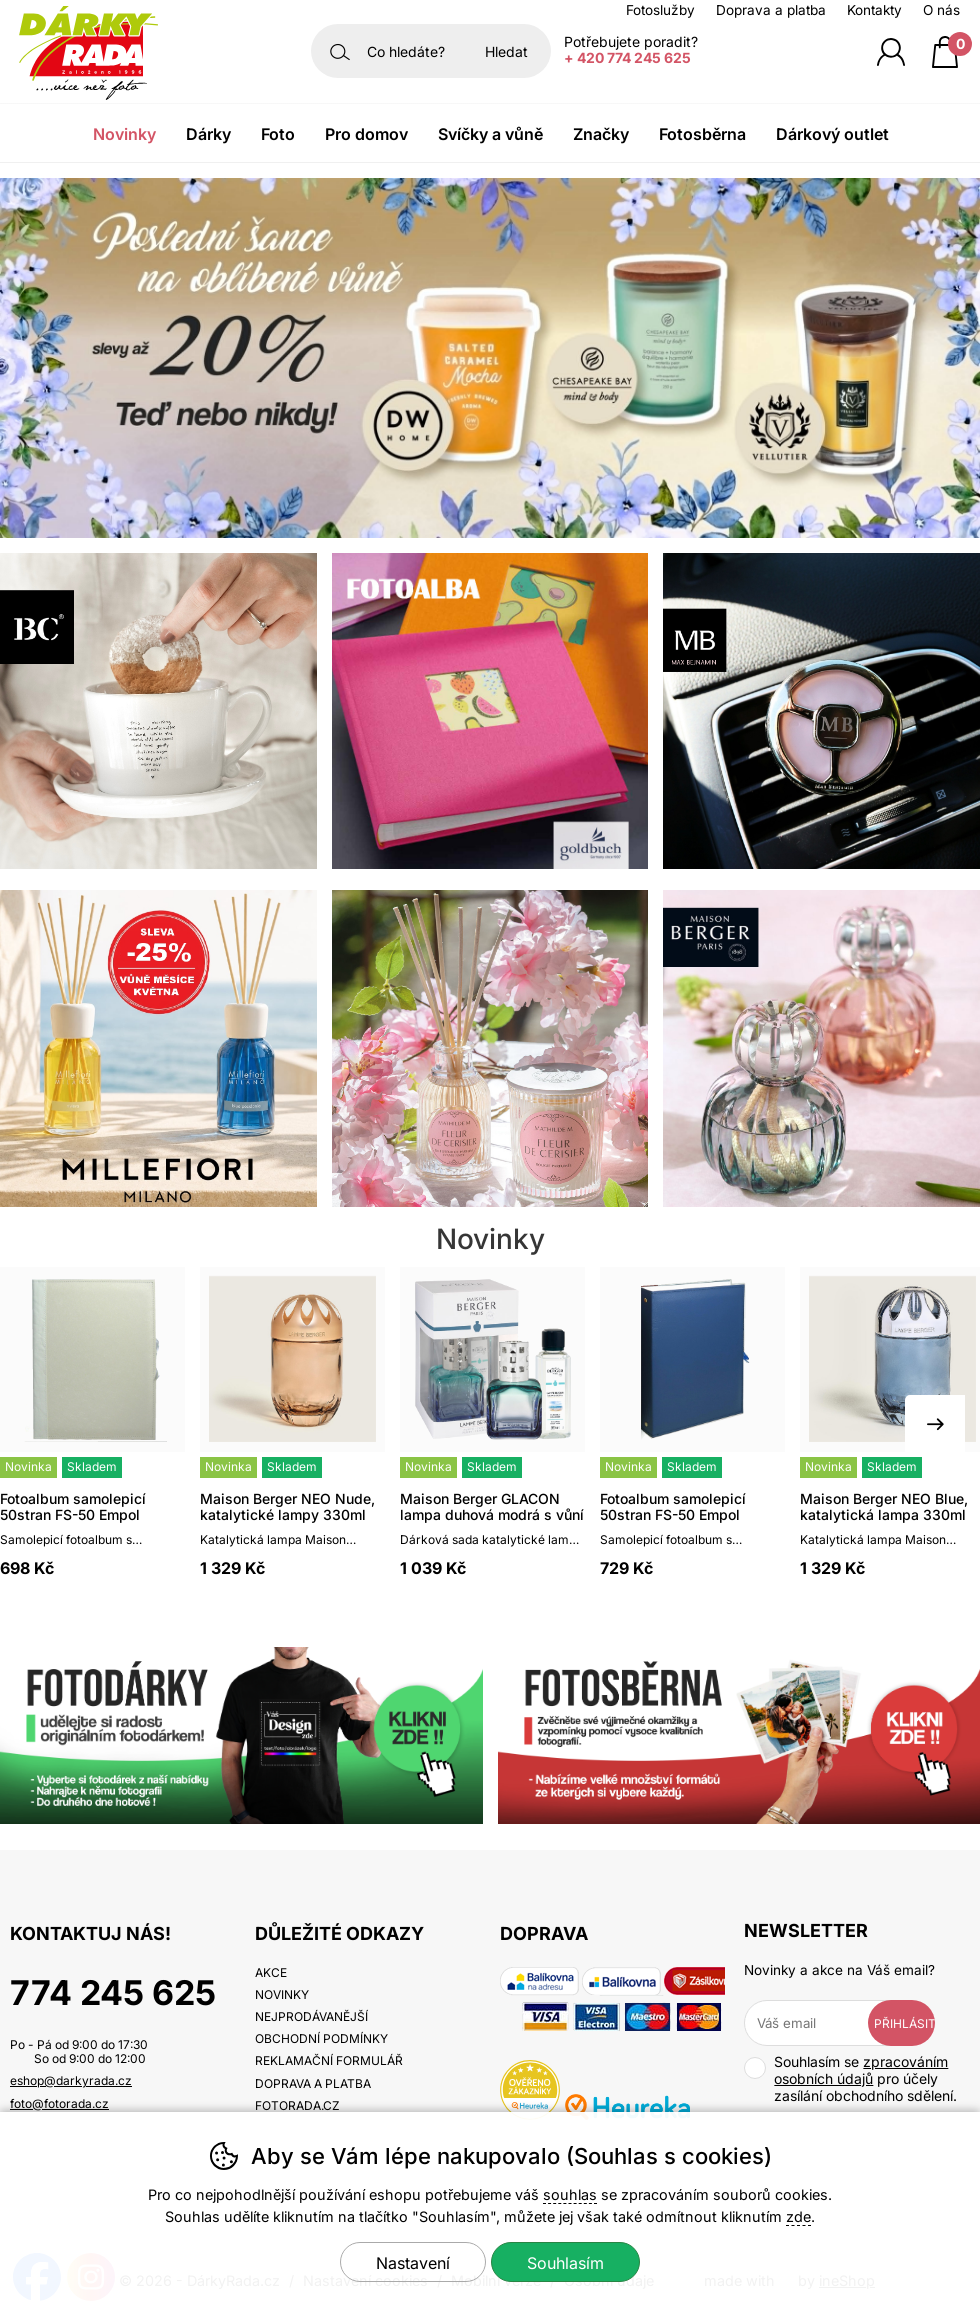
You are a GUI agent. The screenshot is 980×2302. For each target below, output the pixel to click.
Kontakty (874, 10)
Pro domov (366, 134)
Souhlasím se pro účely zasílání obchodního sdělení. (850, 2078)
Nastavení (413, 2263)
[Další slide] (935, 1425)
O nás (941, 10)
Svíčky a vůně (490, 134)
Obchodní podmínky (321, 2038)
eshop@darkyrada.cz (71, 2080)
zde (798, 2216)
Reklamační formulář (329, 2060)
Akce (271, 1972)
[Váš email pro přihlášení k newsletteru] (820, 2023)
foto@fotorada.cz (59, 2103)
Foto (278, 134)
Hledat (506, 51)
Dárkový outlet (832, 134)
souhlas (570, 2194)
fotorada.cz (297, 2105)
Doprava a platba (771, 10)
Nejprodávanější (311, 2016)
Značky (601, 134)
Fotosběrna (702, 134)
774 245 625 (113, 1992)
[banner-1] (490, 532)
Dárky (208, 134)
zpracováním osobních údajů (861, 2070)
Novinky (124, 134)
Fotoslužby (660, 10)
